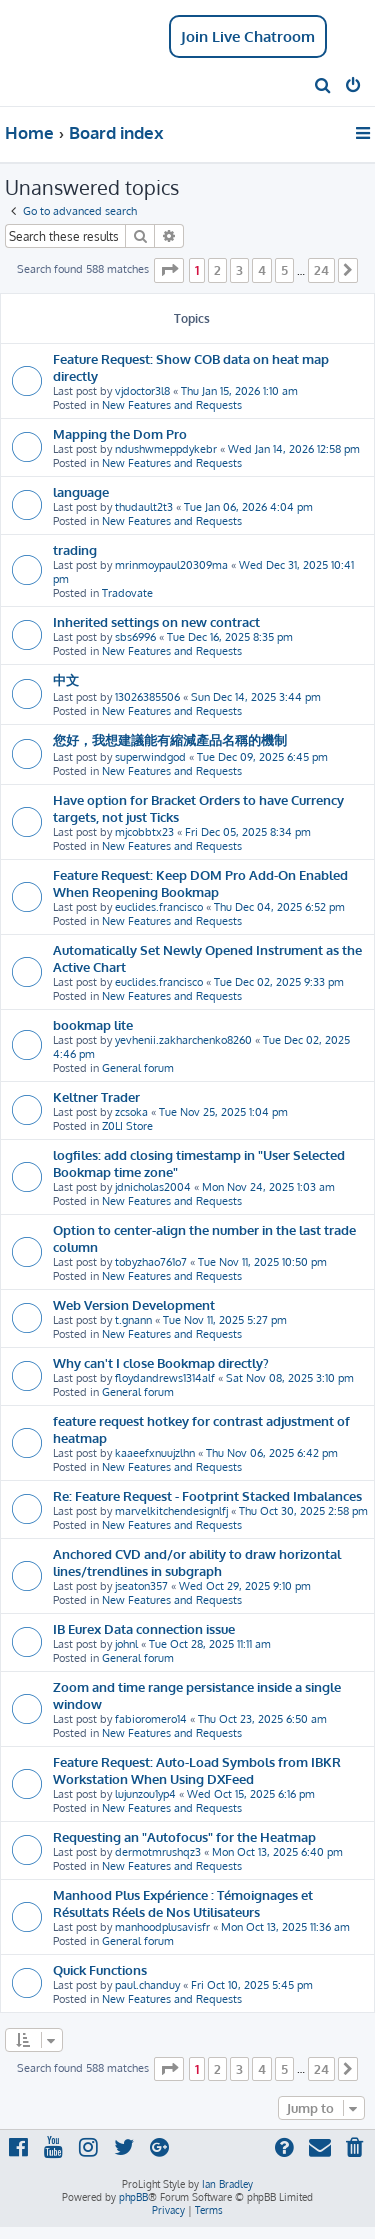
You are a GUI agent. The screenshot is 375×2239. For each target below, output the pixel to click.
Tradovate (127, 593)
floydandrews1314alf (165, 1378)
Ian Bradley (227, 2184)
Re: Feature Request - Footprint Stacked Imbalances (207, 1495)
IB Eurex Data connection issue (144, 1628)
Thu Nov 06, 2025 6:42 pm (272, 1453)
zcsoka (131, 1112)
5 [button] (284, 270)
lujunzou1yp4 (145, 1794)
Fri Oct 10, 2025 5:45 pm (252, 1985)
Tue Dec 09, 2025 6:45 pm (262, 757)
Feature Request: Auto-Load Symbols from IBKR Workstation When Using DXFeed (197, 1770)
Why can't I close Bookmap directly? (161, 1362)
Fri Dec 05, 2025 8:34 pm (248, 832)
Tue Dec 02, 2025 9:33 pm (279, 982)
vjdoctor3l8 (142, 391)
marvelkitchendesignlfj (171, 1511)
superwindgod (150, 757)
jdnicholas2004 (153, 1187)
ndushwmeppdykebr (166, 449)
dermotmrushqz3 (158, 1852)
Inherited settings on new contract (156, 621)
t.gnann (133, 1320)
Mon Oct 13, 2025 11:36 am (285, 1927)
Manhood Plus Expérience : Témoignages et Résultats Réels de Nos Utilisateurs (183, 1903)
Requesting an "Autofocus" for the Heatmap (184, 1836)
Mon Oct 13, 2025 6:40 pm (277, 1852)
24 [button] (321, 270)
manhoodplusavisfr (162, 1927)
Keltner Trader (96, 1096)
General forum (138, 1068)
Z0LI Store (127, 1126)
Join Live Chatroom (248, 36)
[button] (169, 270)
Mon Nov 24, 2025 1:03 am (268, 1187)
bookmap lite (93, 1024)
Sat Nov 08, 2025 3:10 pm (290, 1378)
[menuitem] (323, 87)
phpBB (133, 2197)
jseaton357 (141, 1586)
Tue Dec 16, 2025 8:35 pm (230, 637)
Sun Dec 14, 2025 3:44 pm (256, 697)
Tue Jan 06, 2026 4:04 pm (248, 507)
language (81, 491)
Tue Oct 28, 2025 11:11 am (210, 1644)
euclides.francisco (159, 907)
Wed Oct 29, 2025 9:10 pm (245, 1586)
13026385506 (147, 697)
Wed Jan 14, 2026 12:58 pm (294, 449)
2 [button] (217, 270)
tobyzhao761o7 (151, 1262)
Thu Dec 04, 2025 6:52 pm (279, 907)
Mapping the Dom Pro (120, 433)
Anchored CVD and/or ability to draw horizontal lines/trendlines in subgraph (197, 1562)
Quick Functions (100, 1969)
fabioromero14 (151, 1719)
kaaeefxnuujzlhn (155, 1453)
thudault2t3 (144, 507)
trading (75, 549)
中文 (66, 679)
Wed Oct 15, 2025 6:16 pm (251, 1794)
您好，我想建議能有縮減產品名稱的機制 (170, 739)
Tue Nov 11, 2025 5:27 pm (225, 1320)
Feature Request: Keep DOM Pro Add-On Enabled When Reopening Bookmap (200, 883)
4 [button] (262, 270)
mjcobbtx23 (144, 832)
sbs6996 (135, 637)
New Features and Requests (172, 405)
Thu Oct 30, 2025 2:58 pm (303, 1511)
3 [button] (239, 270)
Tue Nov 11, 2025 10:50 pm (262, 1262)
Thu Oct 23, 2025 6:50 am (262, 1719)
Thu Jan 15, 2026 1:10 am (239, 391)
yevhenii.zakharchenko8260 (183, 1040)
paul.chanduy (147, 1985)
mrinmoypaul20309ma (171, 565)
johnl (126, 1644)
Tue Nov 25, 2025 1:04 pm (223, 1112)
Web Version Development (134, 1304)
